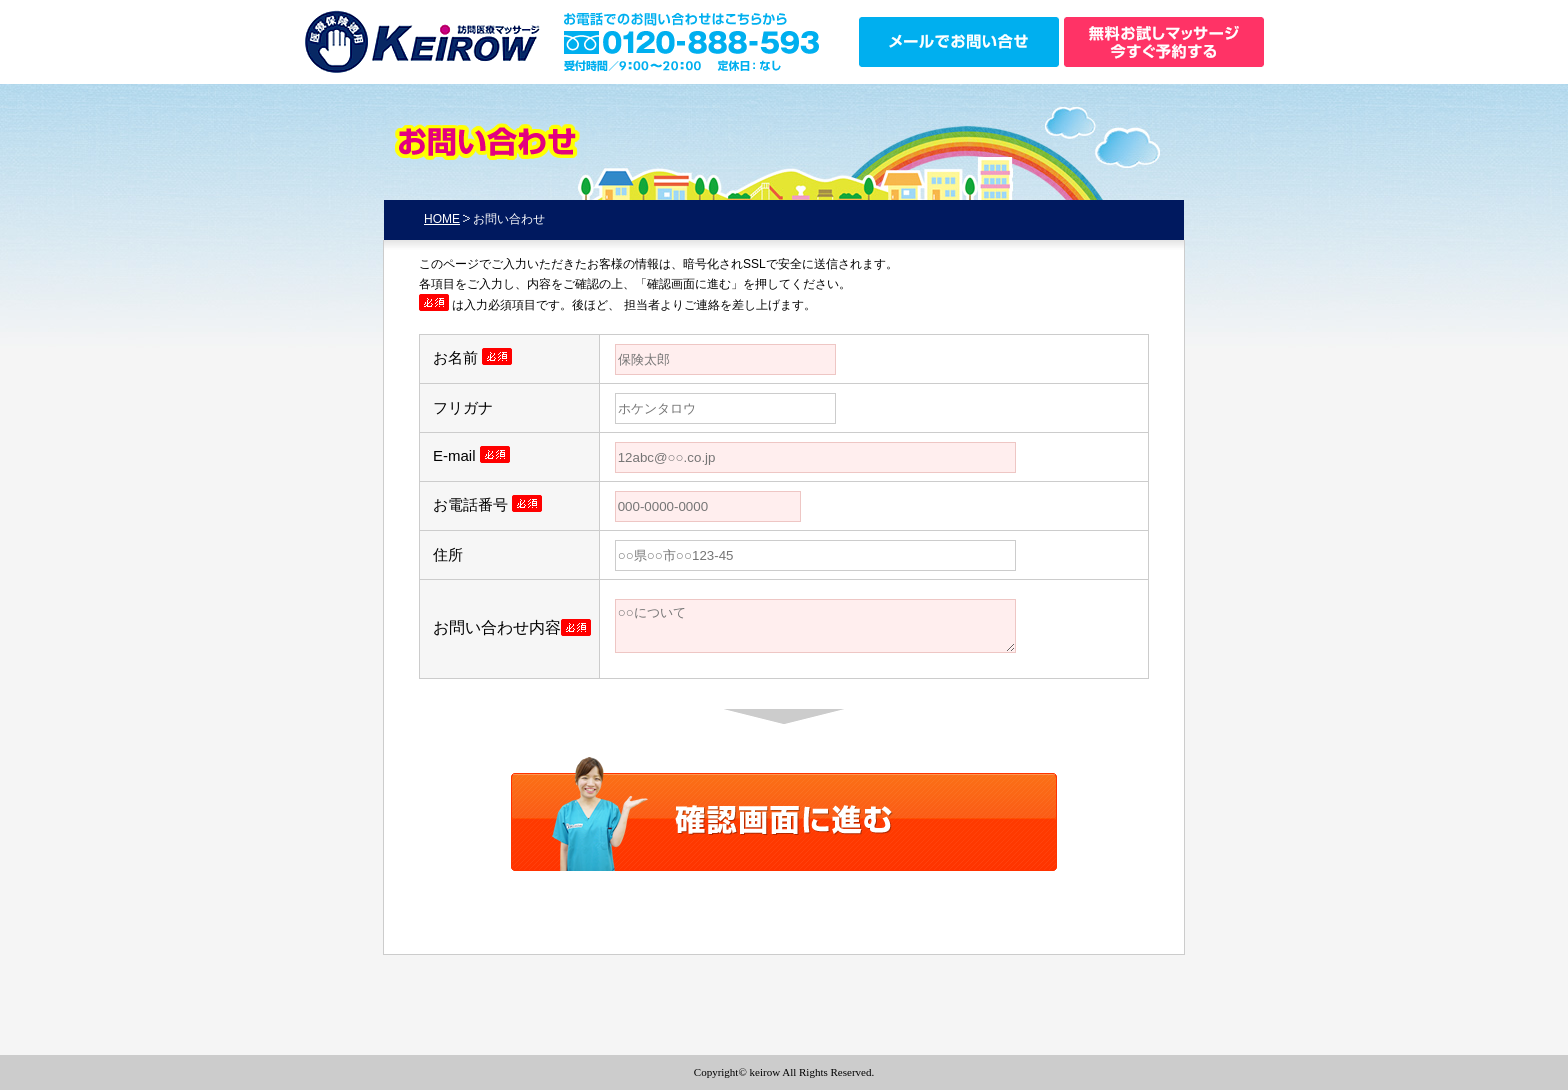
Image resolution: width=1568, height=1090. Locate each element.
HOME (442, 219)
